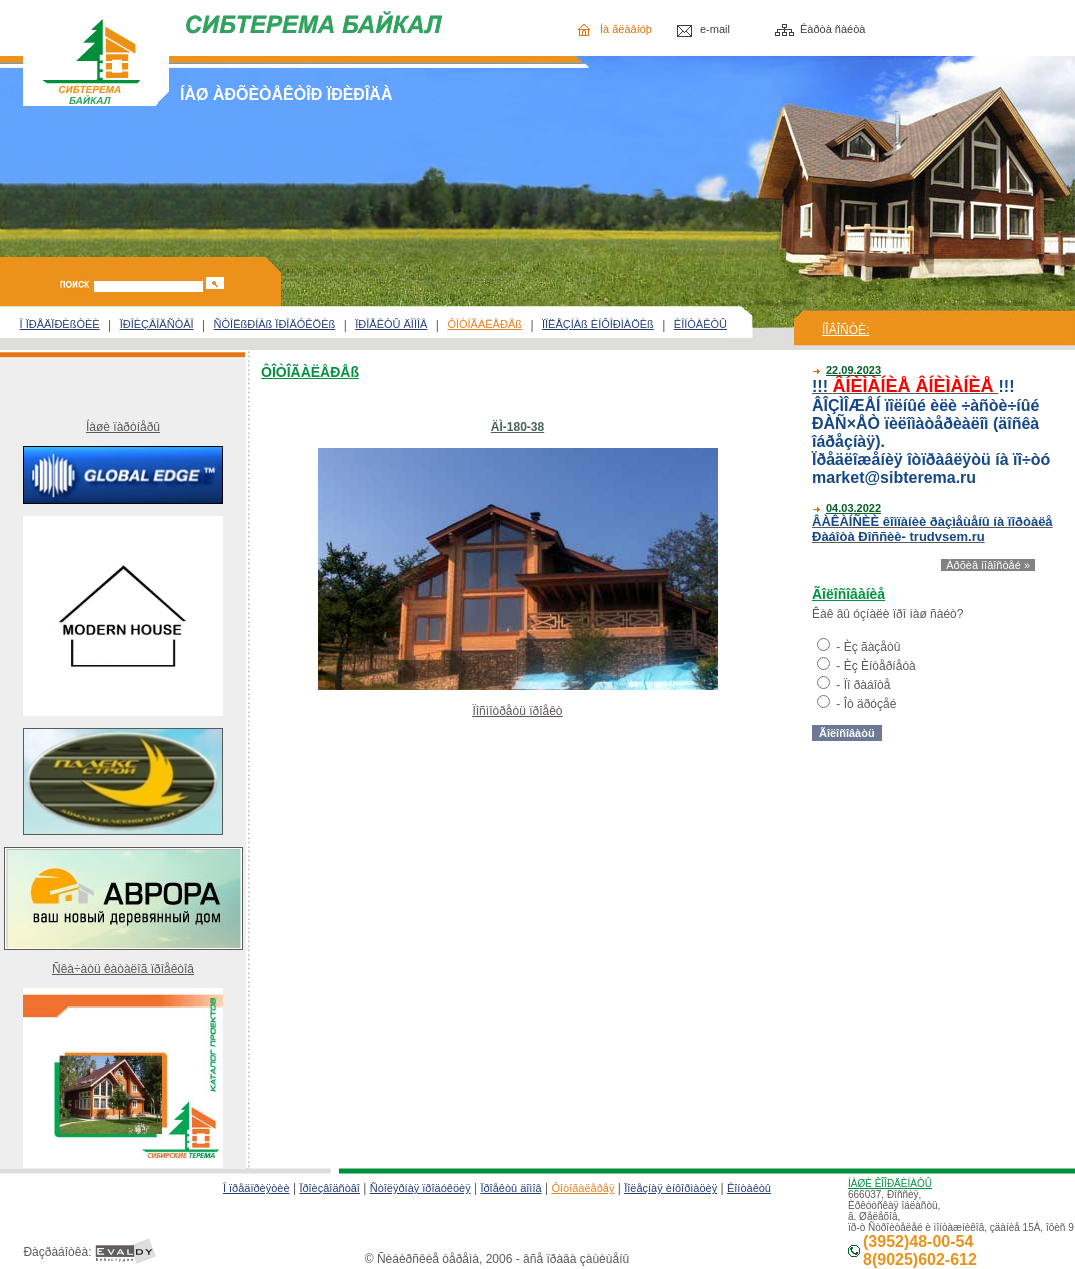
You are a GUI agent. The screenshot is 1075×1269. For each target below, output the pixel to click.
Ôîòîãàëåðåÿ (582, 1188)
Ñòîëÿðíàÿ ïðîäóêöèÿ (420, 1188)
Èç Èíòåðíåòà (880, 666)
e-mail (715, 29)
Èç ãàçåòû (872, 647)
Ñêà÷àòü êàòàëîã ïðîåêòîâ (123, 969)
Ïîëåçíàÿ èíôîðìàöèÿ (670, 1188)
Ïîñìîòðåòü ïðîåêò (517, 711)
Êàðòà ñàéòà (832, 29)
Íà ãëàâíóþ (626, 29)
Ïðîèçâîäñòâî (329, 1188)
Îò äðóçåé (870, 704)
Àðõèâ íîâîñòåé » (988, 565)
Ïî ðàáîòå (867, 685)
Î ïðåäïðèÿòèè (256, 1188)
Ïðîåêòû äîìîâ (510, 1188)
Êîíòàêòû (749, 1188)
